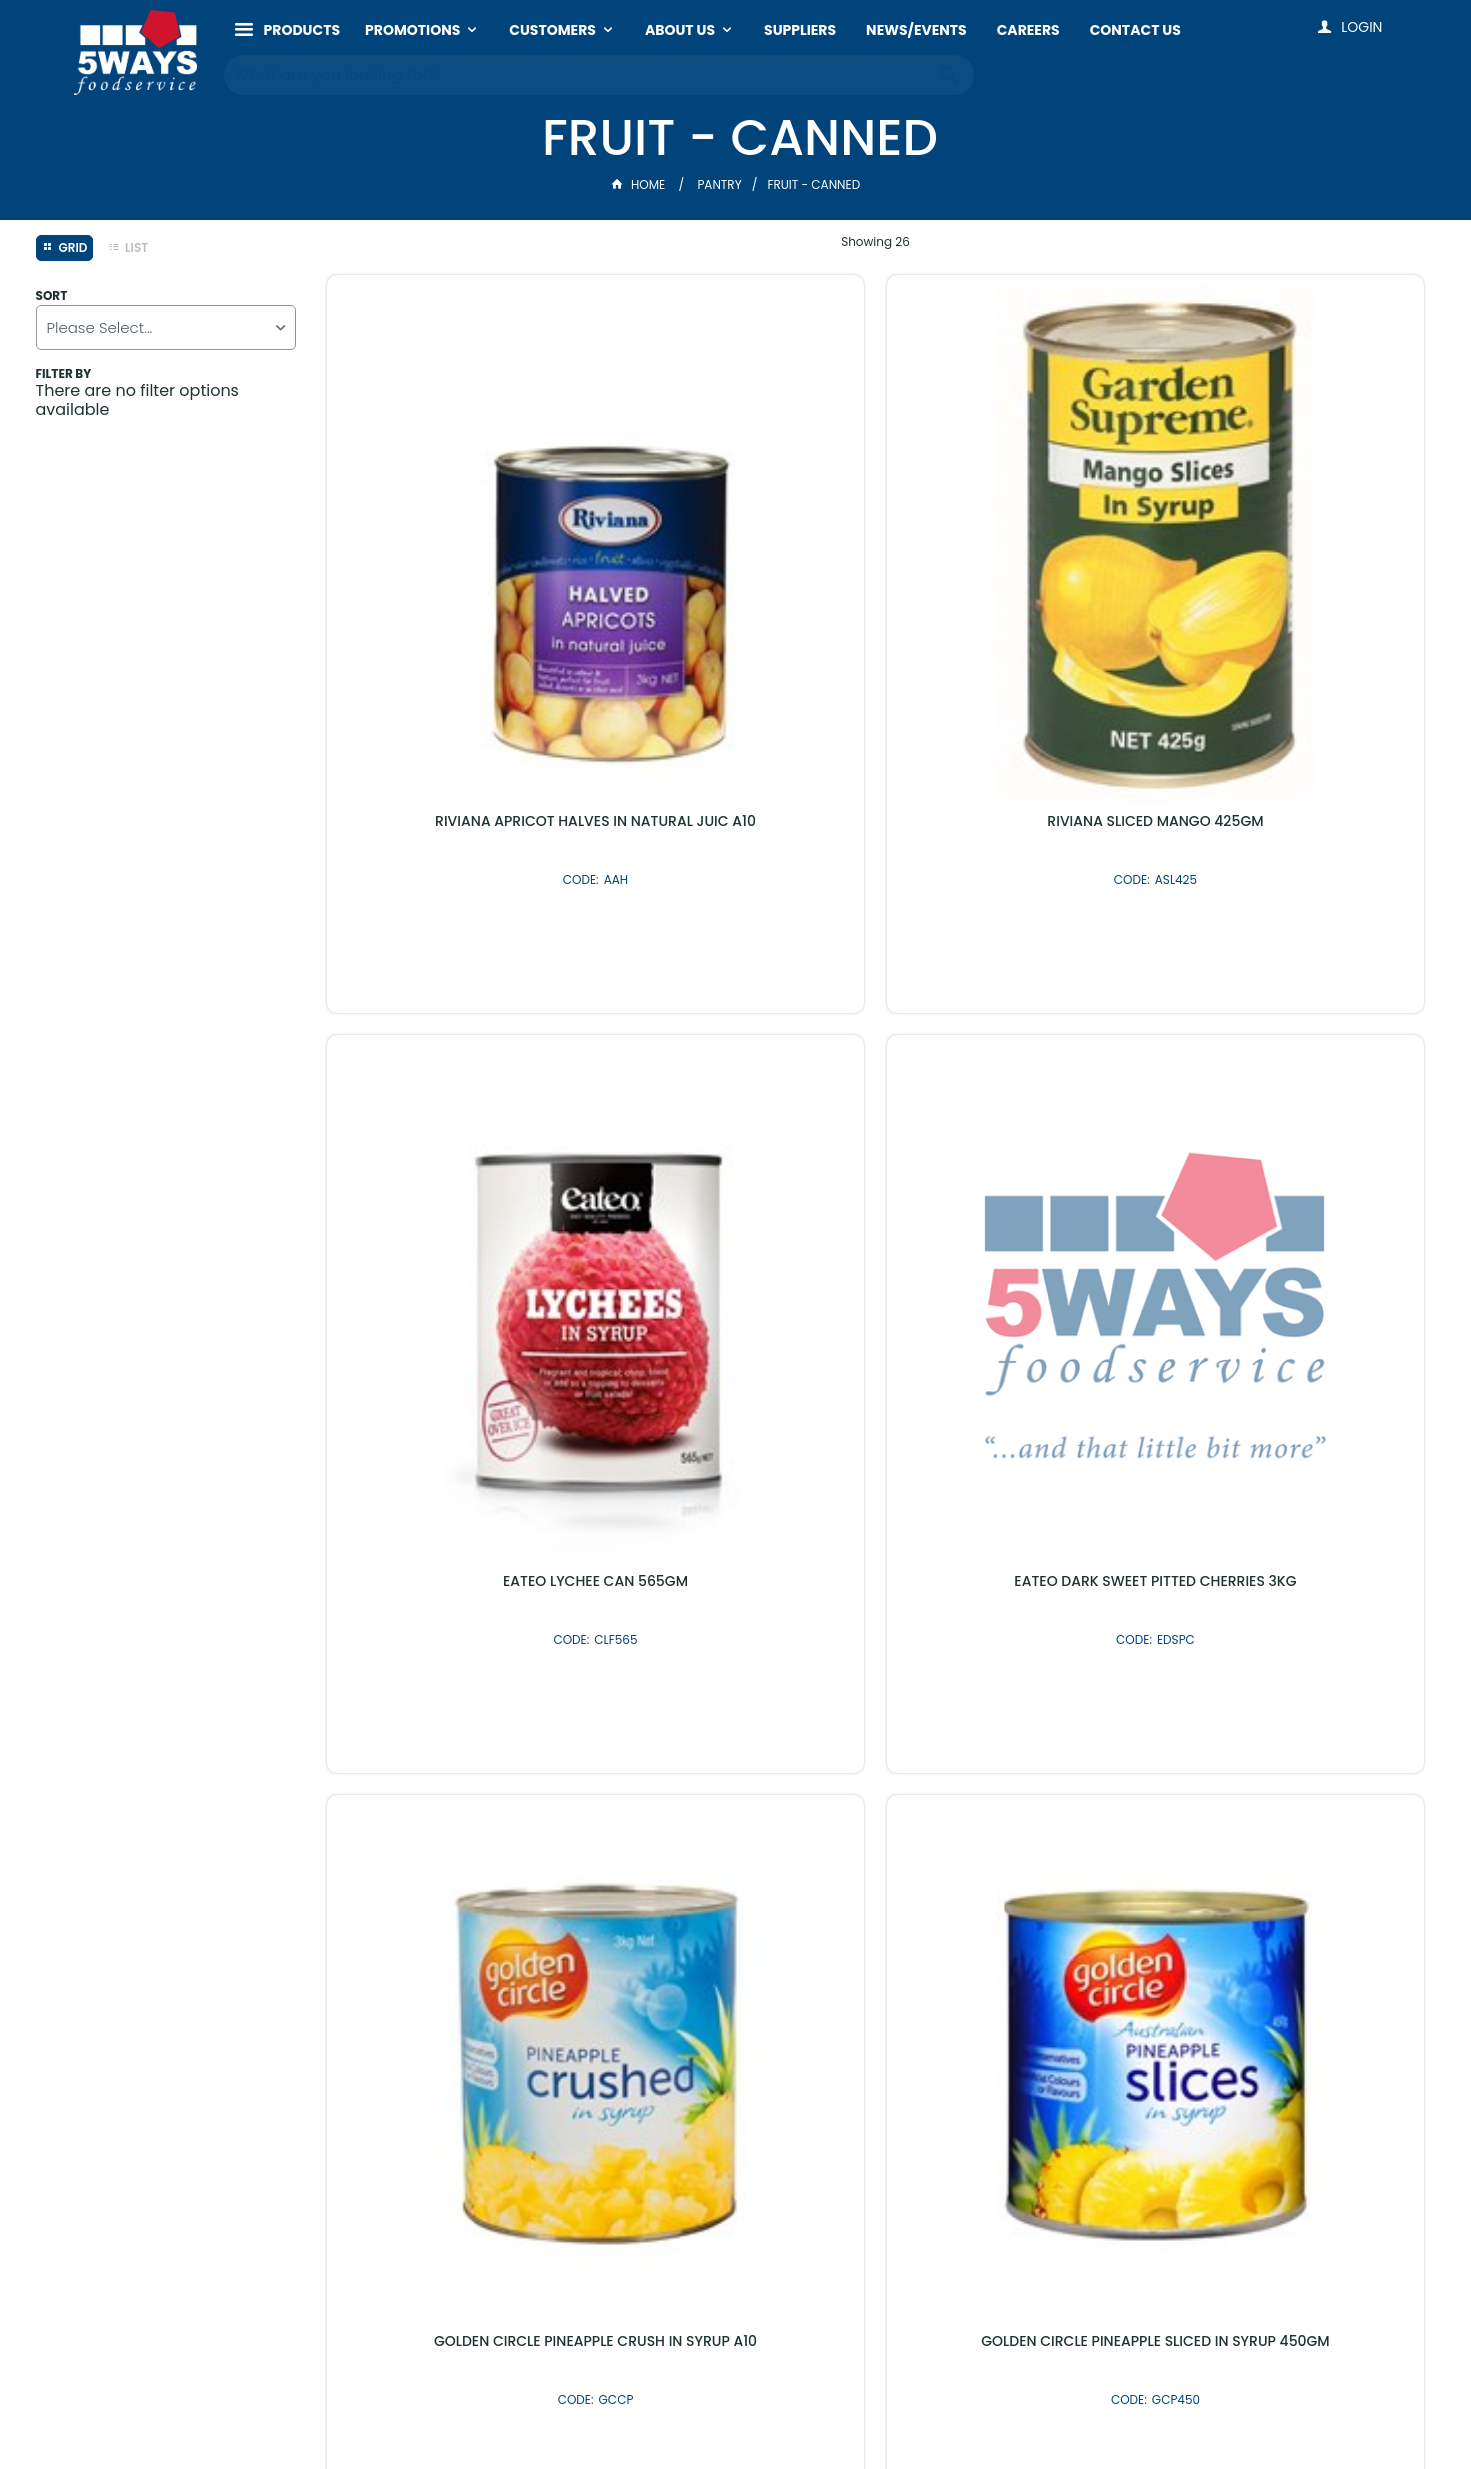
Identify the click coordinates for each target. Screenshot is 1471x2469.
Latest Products (628, 1953)
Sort (52, 296)
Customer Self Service (650, 2412)
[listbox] (166, 327)
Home (640, 184)
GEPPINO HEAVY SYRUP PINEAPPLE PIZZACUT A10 (455, 1509)
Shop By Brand (842, 1953)
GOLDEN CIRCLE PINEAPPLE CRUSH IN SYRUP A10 (455, 1029)
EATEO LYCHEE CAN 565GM (1015, 541)
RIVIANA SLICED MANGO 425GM (735, 541)
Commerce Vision (804, 2412)
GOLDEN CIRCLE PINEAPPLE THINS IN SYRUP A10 (1295, 1029)
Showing (875, 241)
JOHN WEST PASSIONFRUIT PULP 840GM (1015, 1509)
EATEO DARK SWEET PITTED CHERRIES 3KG (1296, 549)
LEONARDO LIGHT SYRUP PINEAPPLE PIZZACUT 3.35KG (1295, 1509)
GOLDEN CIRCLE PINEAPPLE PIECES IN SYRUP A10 (1015, 1029)
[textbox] (579, 70)
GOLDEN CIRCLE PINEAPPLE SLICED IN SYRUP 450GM (735, 1029)
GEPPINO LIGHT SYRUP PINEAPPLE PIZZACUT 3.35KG (735, 1509)
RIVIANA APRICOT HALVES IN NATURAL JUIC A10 (456, 549)
